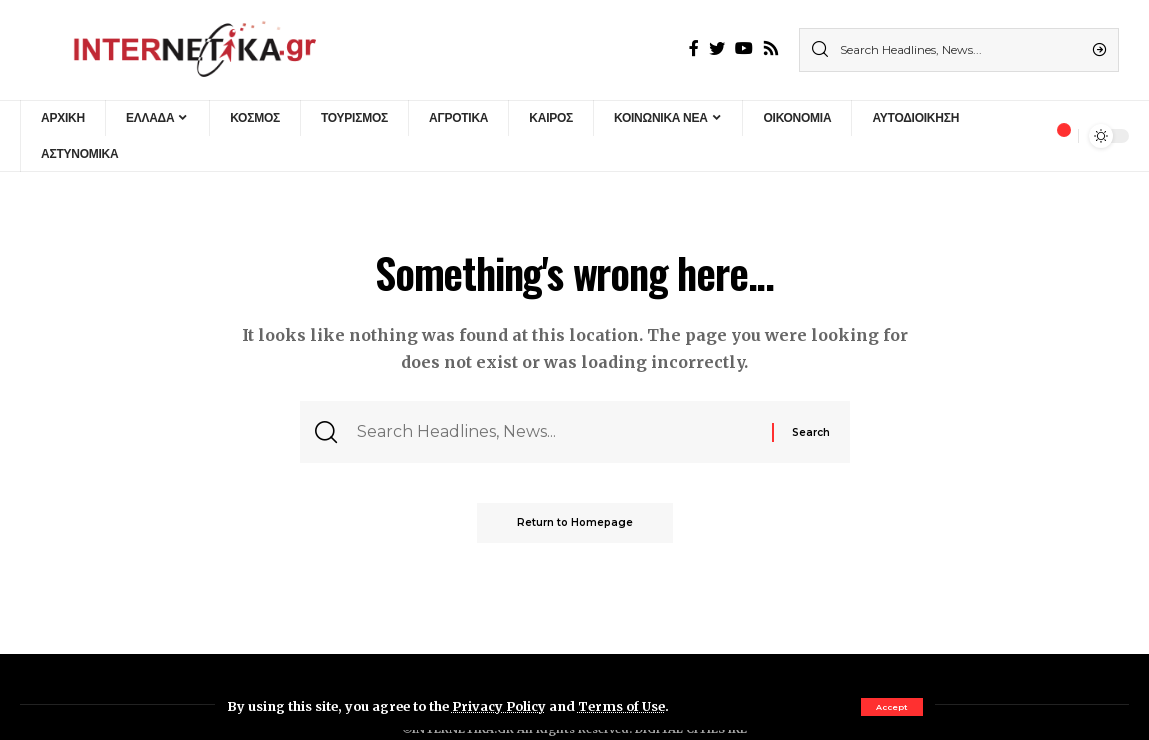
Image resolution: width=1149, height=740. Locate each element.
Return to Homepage (575, 522)
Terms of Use (621, 706)
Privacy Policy (499, 706)
